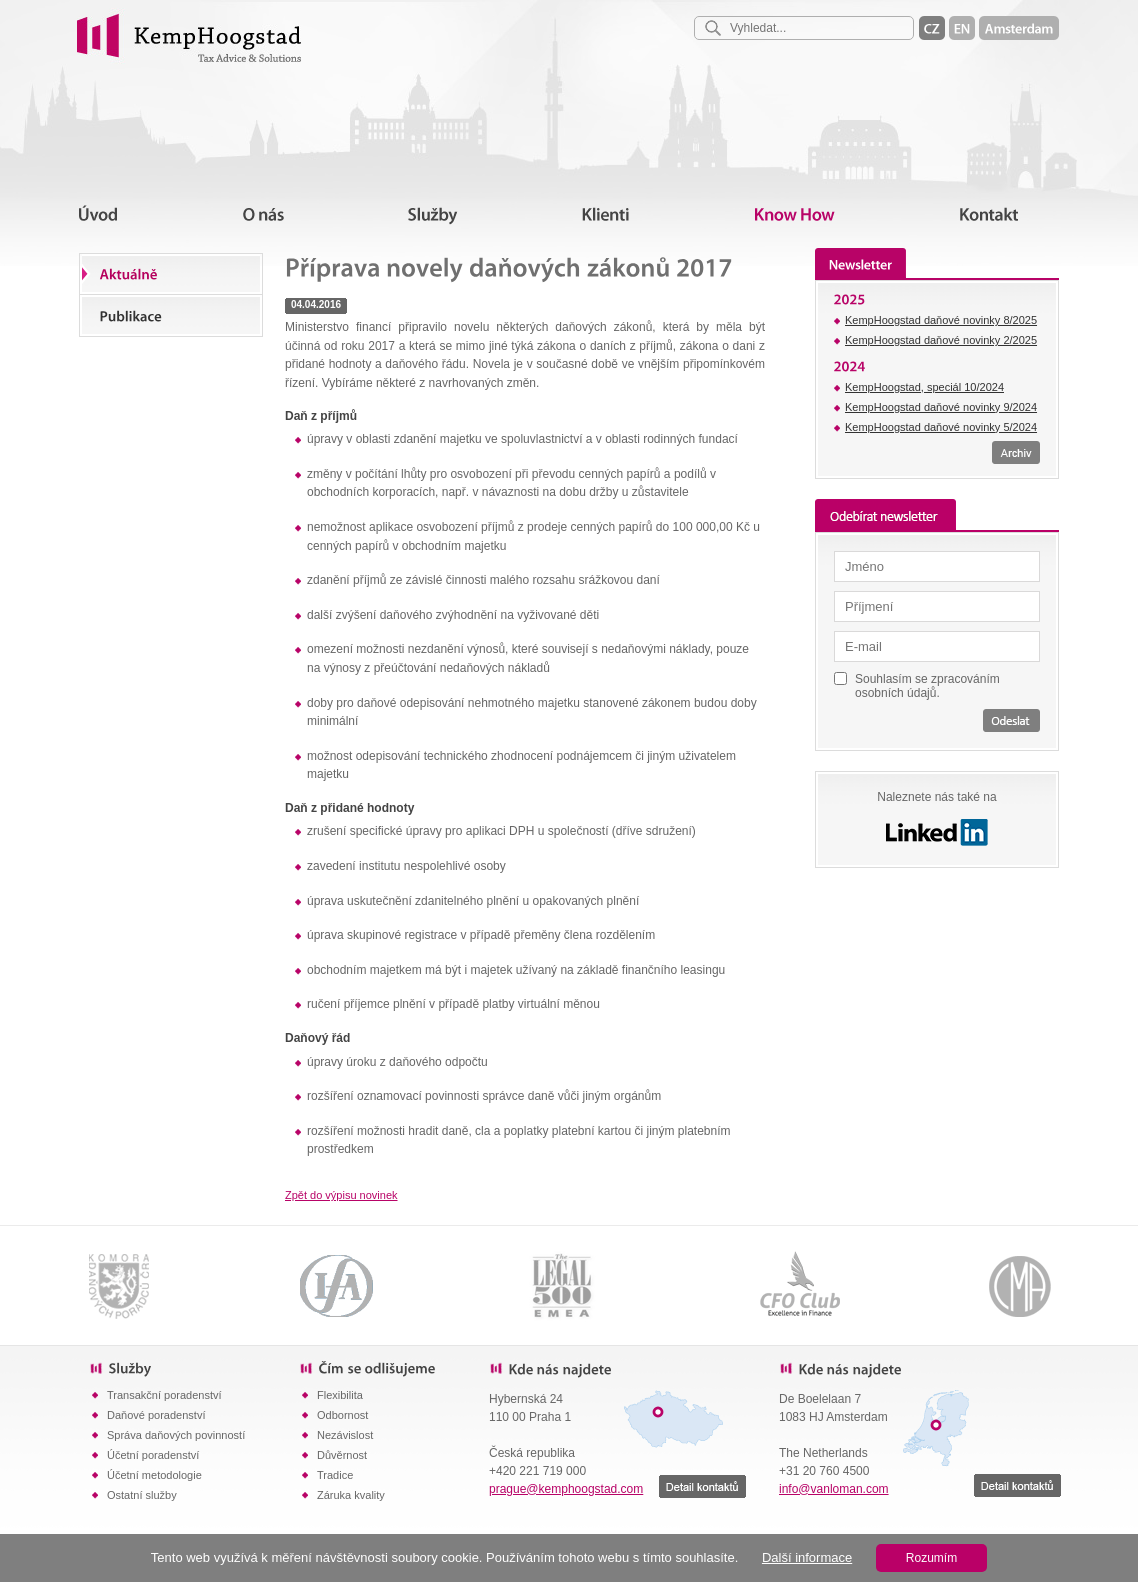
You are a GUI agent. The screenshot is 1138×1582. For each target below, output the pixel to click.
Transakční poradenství (164, 1395)
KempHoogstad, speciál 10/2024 (924, 387)
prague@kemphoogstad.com (566, 1489)
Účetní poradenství (153, 1455)
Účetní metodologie (154, 1475)
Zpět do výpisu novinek (341, 1195)
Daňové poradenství (156, 1415)
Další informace (807, 1557)
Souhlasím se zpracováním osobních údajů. (927, 685)
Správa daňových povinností (176, 1435)
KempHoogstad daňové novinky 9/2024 (941, 407)
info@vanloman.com (834, 1489)
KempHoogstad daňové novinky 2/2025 (941, 340)
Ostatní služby (142, 1495)
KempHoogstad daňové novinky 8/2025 (941, 320)
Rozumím (931, 1558)
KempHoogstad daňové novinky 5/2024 (941, 427)
